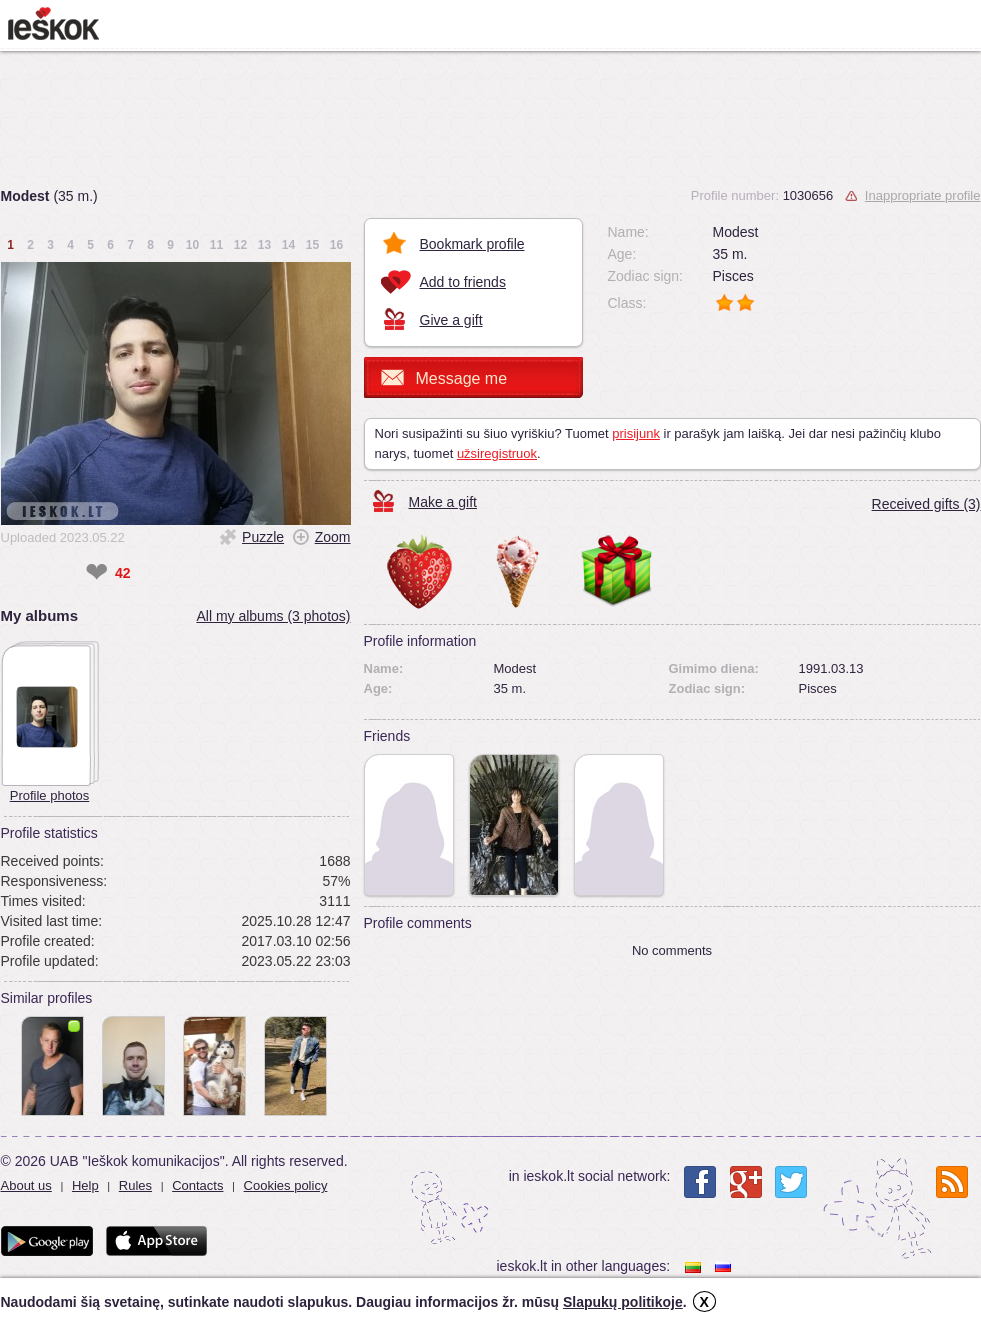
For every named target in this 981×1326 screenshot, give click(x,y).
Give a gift (451, 320)
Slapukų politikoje (623, 1302)
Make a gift (443, 502)
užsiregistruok (497, 453)
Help (85, 1185)
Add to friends (463, 282)
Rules (135, 1185)
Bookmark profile (472, 244)
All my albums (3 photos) (273, 616)
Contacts (197, 1185)
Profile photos (50, 795)
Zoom (333, 537)
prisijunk (636, 433)
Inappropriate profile (923, 195)
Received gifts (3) (926, 504)
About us (26, 1185)
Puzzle (263, 537)
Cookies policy (286, 1185)
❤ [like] (96, 573)
